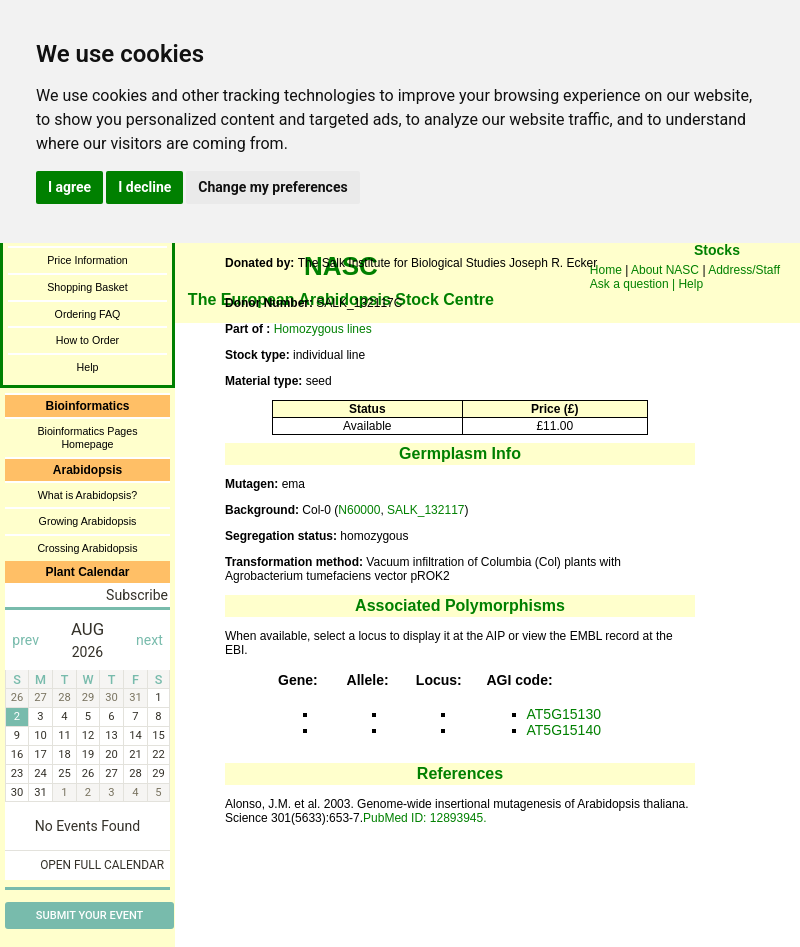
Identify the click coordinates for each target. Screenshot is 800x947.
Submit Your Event (89, 915)
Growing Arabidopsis (88, 521)
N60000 (359, 510)
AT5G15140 (564, 730)
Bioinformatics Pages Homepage (87, 437)
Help (88, 367)
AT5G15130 (564, 714)
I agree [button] (69, 187)
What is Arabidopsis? (88, 495)
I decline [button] (144, 187)
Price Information (87, 260)
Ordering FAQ (88, 314)
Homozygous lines (323, 329)
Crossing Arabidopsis (87, 548)
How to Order (87, 340)
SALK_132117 (425, 510)
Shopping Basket (87, 287)
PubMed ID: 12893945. (424, 818)
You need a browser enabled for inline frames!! (717, 280)
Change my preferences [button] (272, 187)
